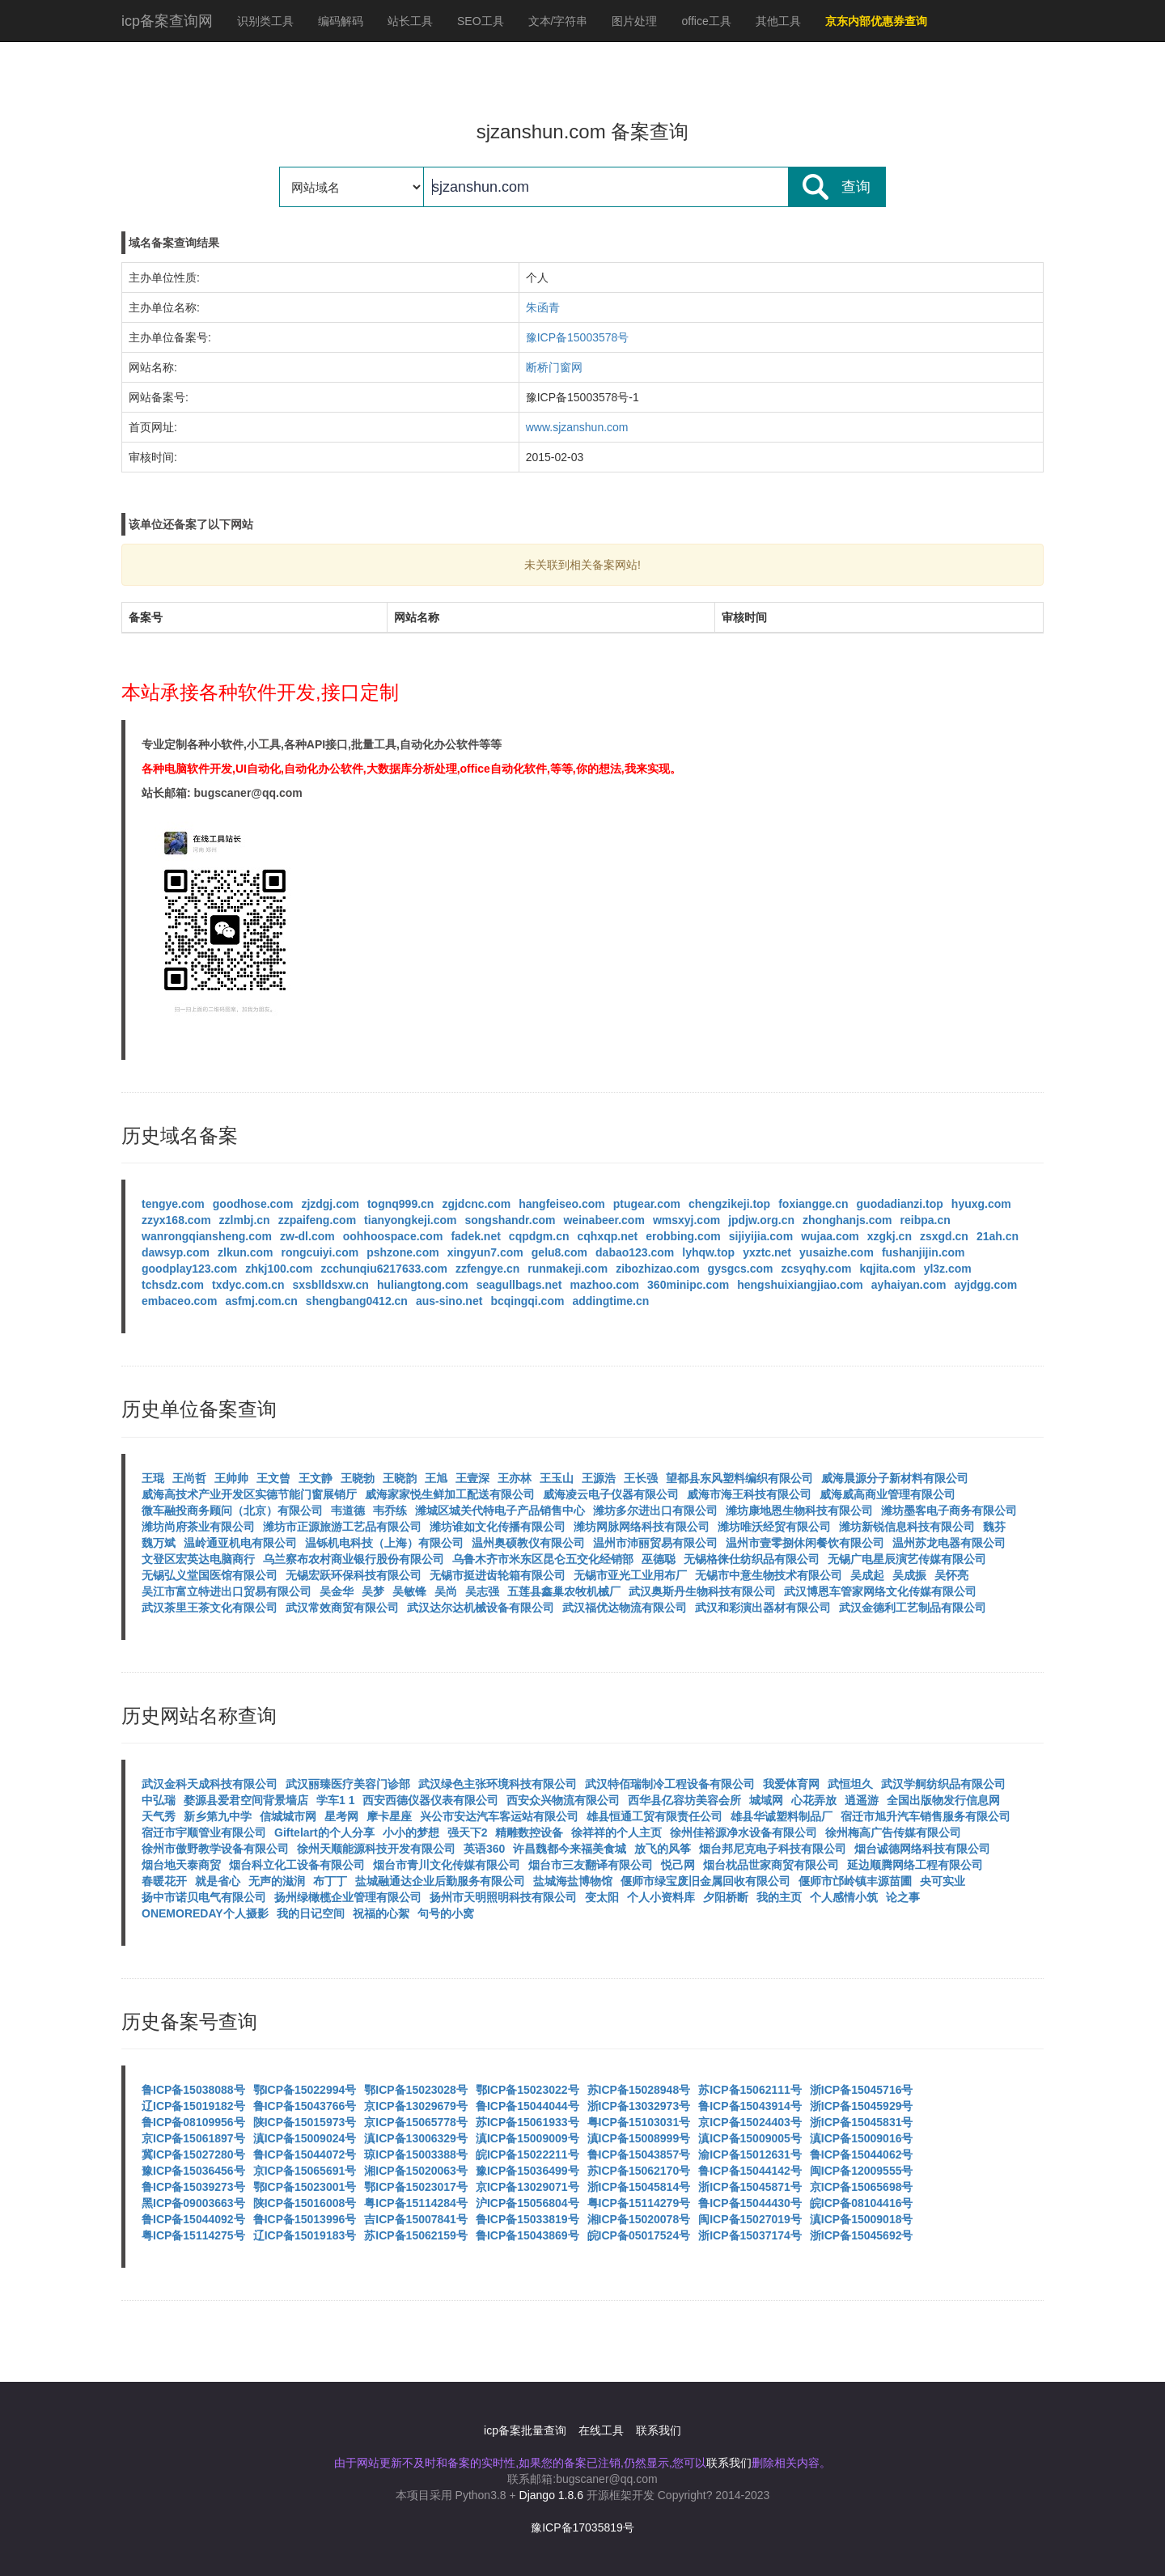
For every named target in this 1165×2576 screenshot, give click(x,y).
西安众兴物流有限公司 (563, 1800)
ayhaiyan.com (909, 1284)
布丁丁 (330, 1881)
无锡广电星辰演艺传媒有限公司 (907, 1559)
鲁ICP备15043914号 (750, 2105)
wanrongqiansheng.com (207, 1236)
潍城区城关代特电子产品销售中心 (500, 1510)
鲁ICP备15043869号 (527, 2235)
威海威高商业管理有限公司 (887, 1494)
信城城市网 (288, 1816)
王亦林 (515, 1478)
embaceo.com (179, 1300)
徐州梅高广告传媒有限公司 (893, 1832)
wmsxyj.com (686, 1220)
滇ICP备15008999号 (639, 2138)
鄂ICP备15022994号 (305, 2089)
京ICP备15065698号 (861, 2186)
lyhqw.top (708, 1252)
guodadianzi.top (900, 1203)
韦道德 (348, 1510)
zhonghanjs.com (847, 1220)
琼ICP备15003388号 (416, 2154)
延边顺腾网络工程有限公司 (915, 1864)
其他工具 (778, 21)
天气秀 (159, 1816)
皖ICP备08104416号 (861, 2203)
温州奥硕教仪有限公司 (528, 1542)
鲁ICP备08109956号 (193, 2122)
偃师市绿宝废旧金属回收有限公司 (705, 1881)
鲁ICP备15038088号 (193, 2089)
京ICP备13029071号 (527, 2186)
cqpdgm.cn (539, 1236)
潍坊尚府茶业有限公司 (198, 1526)
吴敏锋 (409, 1591)
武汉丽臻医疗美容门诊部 (348, 1783)
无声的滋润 (276, 1881)
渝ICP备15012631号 (750, 2154)
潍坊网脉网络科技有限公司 (642, 1526)
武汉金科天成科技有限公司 (209, 1783)
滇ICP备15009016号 (861, 2138)
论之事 (903, 1897)
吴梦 (373, 1591)
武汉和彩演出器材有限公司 (763, 1607)
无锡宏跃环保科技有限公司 (354, 1575)
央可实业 (942, 1881)
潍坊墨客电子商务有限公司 (949, 1510)
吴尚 (445, 1591)
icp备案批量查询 (525, 2430)
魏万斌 (159, 1542)
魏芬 (994, 1526)
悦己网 (678, 1864)
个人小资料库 (661, 1897)
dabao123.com (634, 1252)
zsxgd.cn (944, 1236)
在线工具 (601, 2430)
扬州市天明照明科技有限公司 (503, 1897)
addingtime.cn (610, 1300)
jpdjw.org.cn (761, 1220)
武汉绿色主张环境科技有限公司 (497, 1783)
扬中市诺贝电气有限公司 (204, 1897)
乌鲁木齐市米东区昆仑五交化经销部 (542, 1559)
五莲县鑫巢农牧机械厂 (564, 1591)
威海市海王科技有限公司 (749, 1494)
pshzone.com (402, 1252)
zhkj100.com (278, 1268)
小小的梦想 (411, 1832)
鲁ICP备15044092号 (193, 2219)
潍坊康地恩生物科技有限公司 (799, 1510)
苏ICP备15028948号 (639, 2089)
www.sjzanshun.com (577, 427)
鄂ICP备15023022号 (527, 2089)
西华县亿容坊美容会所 (684, 1800)
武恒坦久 (850, 1783)
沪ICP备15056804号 (527, 2203)
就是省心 (217, 1881)
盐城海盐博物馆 (572, 1881)
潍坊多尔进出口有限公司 (655, 1510)
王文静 (316, 1478)
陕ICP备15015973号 (305, 2122)
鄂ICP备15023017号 (416, 2186)
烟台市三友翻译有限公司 (590, 1864)
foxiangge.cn (813, 1203)
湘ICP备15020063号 (416, 2170)
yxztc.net (767, 1252)
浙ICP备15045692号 (861, 2235)
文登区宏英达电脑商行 (198, 1559)
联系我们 (658, 2430)
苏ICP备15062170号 (639, 2170)
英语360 (484, 1848)
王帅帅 (231, 1478)
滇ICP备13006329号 (416, 2138)
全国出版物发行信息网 (943, 1800)
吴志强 (482, 1591)
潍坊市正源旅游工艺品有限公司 (342, 1526)
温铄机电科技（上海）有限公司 (384, 1542)
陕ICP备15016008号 (305, 2203)
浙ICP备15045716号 (861, 2089)
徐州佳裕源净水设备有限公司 (743, 1832)
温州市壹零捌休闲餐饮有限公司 (805, 1542)
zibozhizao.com (657, 1268)
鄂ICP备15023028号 (416, 2089)
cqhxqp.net (608, 1236)
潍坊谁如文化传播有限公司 (498, 1526)
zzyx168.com (176, 1220)
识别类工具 (265, 21)
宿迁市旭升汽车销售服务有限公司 (925, 1816)
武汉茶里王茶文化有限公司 (209, 1607)
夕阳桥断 (725, 1897)
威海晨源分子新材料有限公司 (894, 1478)
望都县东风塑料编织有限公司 (739, 1478)
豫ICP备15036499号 (527, 2170)
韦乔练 (390, 1510)
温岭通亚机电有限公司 (240, 1542)
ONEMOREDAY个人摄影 (205, 1913)
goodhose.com (253, 1203)
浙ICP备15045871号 (750, 2186)
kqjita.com (887, 1268)
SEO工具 (480, 21)
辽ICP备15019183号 (305, 2235)
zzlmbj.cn (244, 1220)
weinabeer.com (603, 1220)
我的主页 (779, 1897)
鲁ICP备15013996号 (305, 2219)
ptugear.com (646, 1203)
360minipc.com (688, 1284)
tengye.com (173, 1203)
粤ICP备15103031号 (639, 2122)
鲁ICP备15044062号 (861, 2154)
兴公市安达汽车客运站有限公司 (499, 1816)
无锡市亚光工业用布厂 (630, 1575)
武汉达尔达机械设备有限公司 (480, 1607)
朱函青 (543, 307)
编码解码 (340, 21)
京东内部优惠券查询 (876, 21)
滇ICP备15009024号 (305, 2138)
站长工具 (410, 21)
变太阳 (602, 1897)
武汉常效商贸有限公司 (342, 1607)
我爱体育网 (791, 1783)
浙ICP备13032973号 (639, 2105)
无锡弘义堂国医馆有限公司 (209, 1575)
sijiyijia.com (761, 1236)
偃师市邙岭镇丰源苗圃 (855, 1881)
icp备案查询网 (167, 21)
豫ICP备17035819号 (582, 2527)
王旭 (436, 1478)
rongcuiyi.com (320, 1252)
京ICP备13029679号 (416, 2105)
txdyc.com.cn (248, 1284)
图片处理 (634, 21)
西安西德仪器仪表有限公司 (430, 1800)
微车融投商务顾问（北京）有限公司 (232, 1510)
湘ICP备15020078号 (639, 2219)
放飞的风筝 (662, 1848)
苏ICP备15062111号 (750, 2089)
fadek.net (475, 1236)
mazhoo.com (605, 1284)
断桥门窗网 (554, 367)
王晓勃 (358, 1478)
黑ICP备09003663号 (193, 2203)
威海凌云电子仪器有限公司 (611, 1494)
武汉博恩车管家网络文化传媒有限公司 (880, 1591)
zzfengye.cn (487, 1268)
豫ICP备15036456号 (193, 2170)
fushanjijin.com (923, 1252)
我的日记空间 (311, 1913)
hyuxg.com (981, 1203)
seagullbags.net (519, 1284)
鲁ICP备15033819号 (527, 2219)
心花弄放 (814, 1800)
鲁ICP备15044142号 (750, 2170)
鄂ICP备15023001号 (305, 2186)
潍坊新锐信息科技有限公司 (907, 1526)
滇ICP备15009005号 (750, 2138)
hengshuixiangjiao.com (800, 1284)
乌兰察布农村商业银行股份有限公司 (353, 1559)
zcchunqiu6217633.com (384, 1268)
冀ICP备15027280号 (193, 2154)
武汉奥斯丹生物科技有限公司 (702, 1591)
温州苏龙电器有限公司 (949, 1542)
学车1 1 (335, 1800)
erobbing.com (683, 1236)
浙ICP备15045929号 (861, 2105)
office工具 (706, 21)
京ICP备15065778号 (416, 2122)
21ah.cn (997, 1236)
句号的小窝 (445, 1913)
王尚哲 (189, 1478)
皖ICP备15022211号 (527, 2154)
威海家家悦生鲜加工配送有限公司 (450, 1494)
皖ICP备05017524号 (639, 2235)
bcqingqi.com (527, 1300)
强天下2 (467, 1832)
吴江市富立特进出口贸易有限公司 (226, 1591)
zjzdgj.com (330, 1203)
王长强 (641, 1478)
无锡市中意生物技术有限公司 (768, 1575)
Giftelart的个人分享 (324, 1832)
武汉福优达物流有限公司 (624, 1607)
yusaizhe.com (836, 1252)
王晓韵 (400, 1478)
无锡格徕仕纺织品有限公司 (752, 1559)
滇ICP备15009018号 (861, 2219)
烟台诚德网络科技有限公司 (922, 1848)
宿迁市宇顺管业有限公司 (204, 1832)
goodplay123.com (189, 1268)
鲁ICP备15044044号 (527, 2105)
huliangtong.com (422, 1284)
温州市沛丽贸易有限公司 (655, 1542)
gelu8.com (559, 1252)
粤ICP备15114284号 (416, 2203)
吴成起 (867, 1575)
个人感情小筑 (844, 1897)
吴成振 (909, 1575)
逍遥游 (862, 1800)
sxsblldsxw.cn (331, 1284)
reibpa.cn (925, 1220)
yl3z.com (948, 1268)
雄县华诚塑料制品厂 (781, 1816)
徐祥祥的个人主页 (616, 1832)
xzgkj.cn (889, 1236)
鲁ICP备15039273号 (193, 2186)
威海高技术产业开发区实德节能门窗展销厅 (249, 1494)
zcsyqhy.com (817, 1268)
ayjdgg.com (985, 1284)
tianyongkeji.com (410, 1220)
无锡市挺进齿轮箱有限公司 (498, 1575)
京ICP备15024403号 (750, 2122)
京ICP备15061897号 (193, 2138)
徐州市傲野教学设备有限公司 (215, 1848)
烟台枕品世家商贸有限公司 (771, 1864)
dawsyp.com (176, 1252)
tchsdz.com (173, 1284)
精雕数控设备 (529, 1832)
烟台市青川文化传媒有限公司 (446, 1864)
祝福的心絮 (381, 1913)
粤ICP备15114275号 (193, 2235)
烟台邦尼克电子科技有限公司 (772, 1848)
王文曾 (273, 1478)
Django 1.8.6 (551, 2495)
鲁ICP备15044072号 (305, 2154)
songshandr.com (509, 1220)
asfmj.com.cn (261, 1300)
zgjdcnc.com (476, 1203)
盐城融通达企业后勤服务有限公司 (440, 1881)
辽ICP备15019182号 (193, 2105)
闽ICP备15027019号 (750, 2219)
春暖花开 (164, 1881)
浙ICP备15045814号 (639, 2186)
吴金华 (337, 1591)
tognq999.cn (400, 1203)
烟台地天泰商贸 (181, 1864)
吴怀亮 (951, 1575)
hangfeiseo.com (562, 1203)
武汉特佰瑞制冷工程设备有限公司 (670, 1783)
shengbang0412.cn (357, 1300)
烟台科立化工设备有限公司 (297, 1864)
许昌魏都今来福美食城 (569, 1848)
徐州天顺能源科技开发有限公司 (376, 1848)
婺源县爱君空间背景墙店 (246, 1800)
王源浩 (599, 1478)
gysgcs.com (740, 1268)
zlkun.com (245, 1252)
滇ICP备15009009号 (527, 2138)
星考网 (341, 1816)
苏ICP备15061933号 (527, 2122)
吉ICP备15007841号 (416, 2219)
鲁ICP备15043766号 (305, 2105)
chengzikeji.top (729, 1203)
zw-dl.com (307, 1236)
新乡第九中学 (218, 1816)
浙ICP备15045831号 (861, 2122)
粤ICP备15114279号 (639, 2203)
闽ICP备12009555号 (861, 2170)
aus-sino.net (449, 1300)
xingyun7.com (485, 1252)
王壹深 (472, 1478)
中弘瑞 (159, 1800)
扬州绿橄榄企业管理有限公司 (348, 1897)
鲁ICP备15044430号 (750, 2203)
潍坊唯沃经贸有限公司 (774, 1526)
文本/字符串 (558, 21)
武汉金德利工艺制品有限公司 (912, 1607)
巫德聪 (659, 1559)
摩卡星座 (389, 1816)
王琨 (153, 1478)
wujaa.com (830, 1236)
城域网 (766, 1800)
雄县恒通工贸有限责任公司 (654, 1816)
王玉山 (557, 1478)
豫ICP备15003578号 (577, 337)
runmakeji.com (567, 1268)
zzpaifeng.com (317, 1220)
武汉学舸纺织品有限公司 (943, 1783)
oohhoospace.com (393, 1236)
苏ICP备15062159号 (416, 2235)
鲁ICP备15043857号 (639, 2154)
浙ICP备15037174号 (750, 2235)
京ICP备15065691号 (305, 2170)
